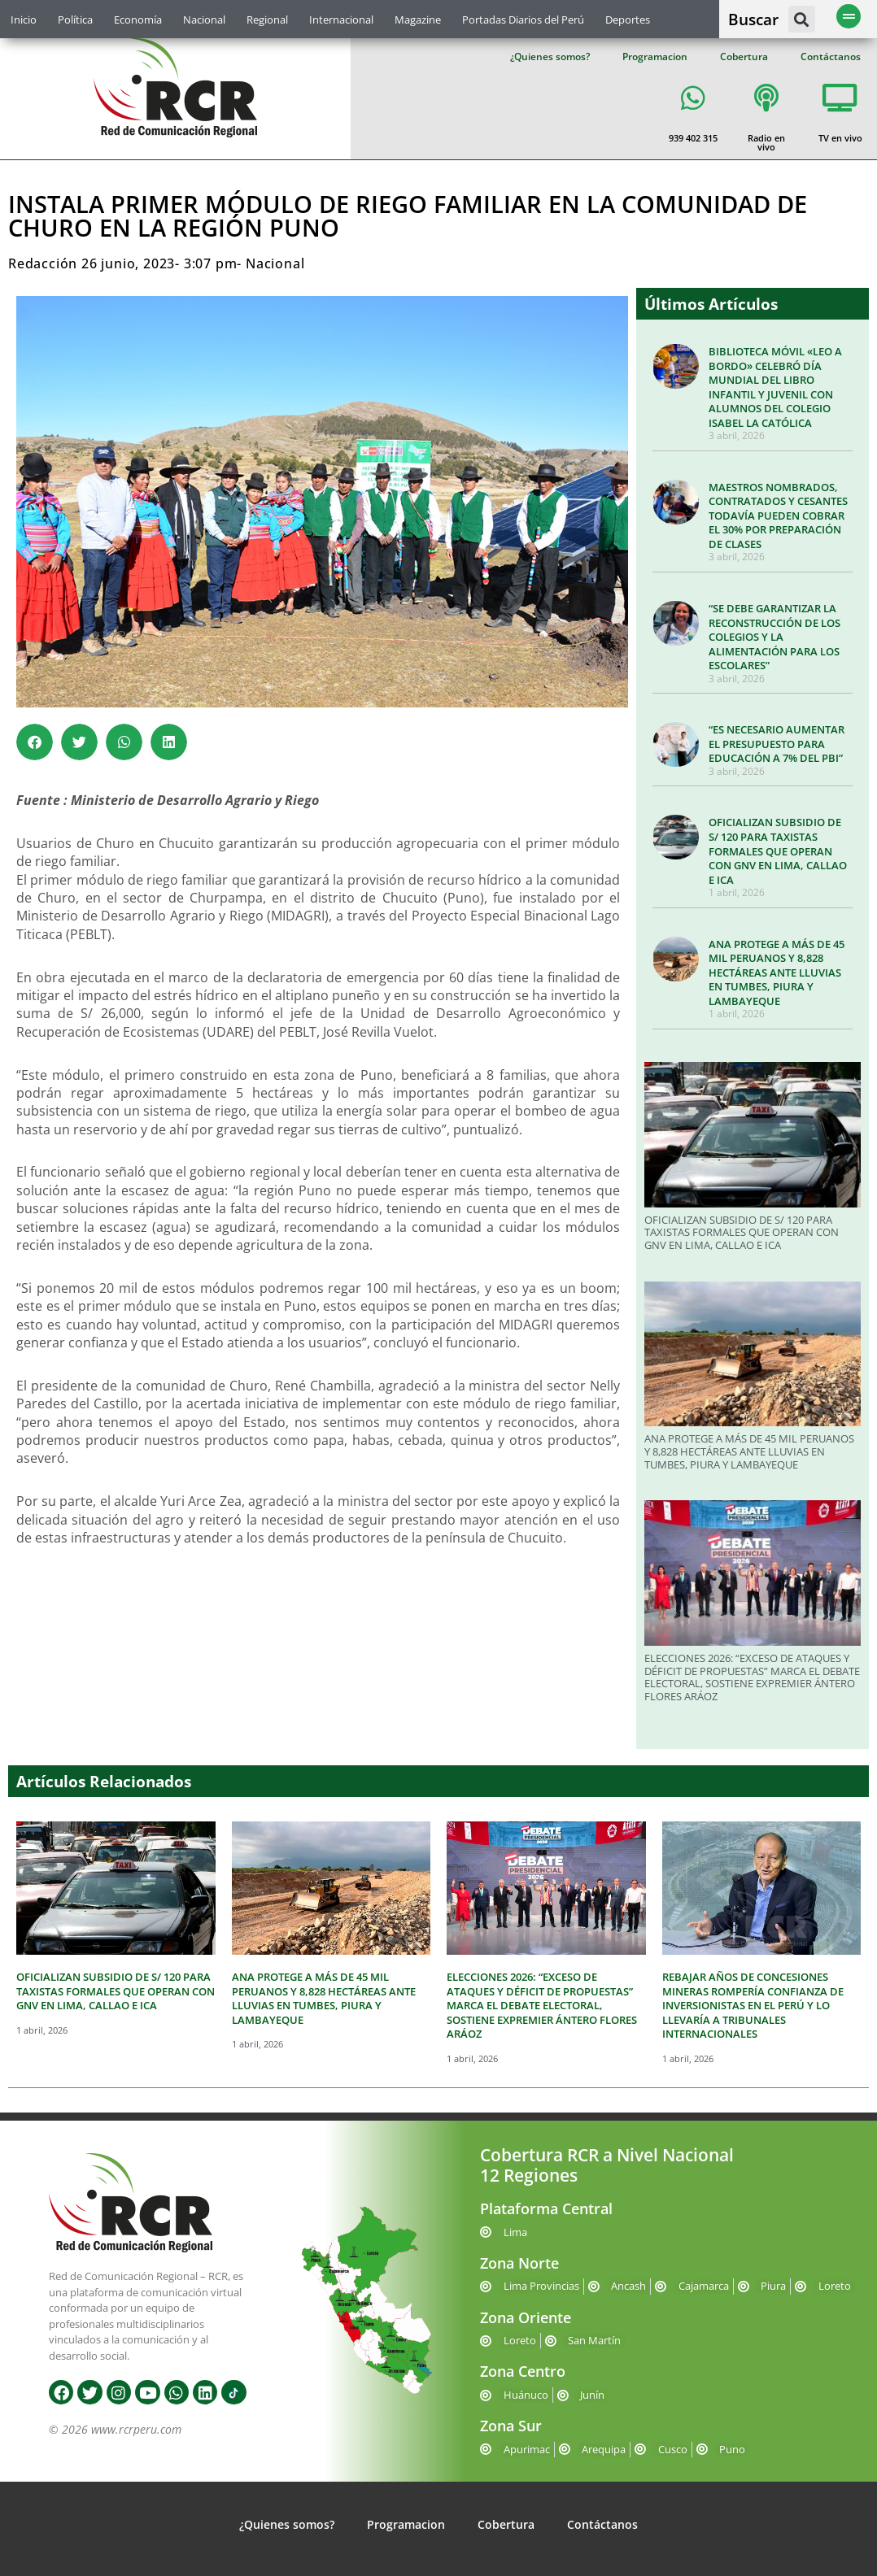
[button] (801, 19)
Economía (138, 19)
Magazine (418, 19)
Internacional (341, 19)
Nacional (204, 19)
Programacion (654, 56)
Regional (267, 19)
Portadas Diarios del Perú (523, 19)
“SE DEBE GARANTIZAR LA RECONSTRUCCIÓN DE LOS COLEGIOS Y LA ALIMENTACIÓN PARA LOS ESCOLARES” (774, 636)
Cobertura (744, 56)
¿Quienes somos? (550, 56)
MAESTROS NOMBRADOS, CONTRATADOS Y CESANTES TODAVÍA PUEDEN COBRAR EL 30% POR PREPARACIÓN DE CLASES (778, 515)
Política (75, 19)
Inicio (24, 19)
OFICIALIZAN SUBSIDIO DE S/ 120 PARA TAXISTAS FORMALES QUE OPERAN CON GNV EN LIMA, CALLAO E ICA (778, 850)
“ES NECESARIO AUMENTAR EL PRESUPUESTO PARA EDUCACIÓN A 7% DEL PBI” (776, 743)
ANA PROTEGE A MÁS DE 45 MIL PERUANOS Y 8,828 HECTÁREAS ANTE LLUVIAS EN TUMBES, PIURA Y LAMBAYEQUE (776, 972)
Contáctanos (831, 56)
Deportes (627, 19)
